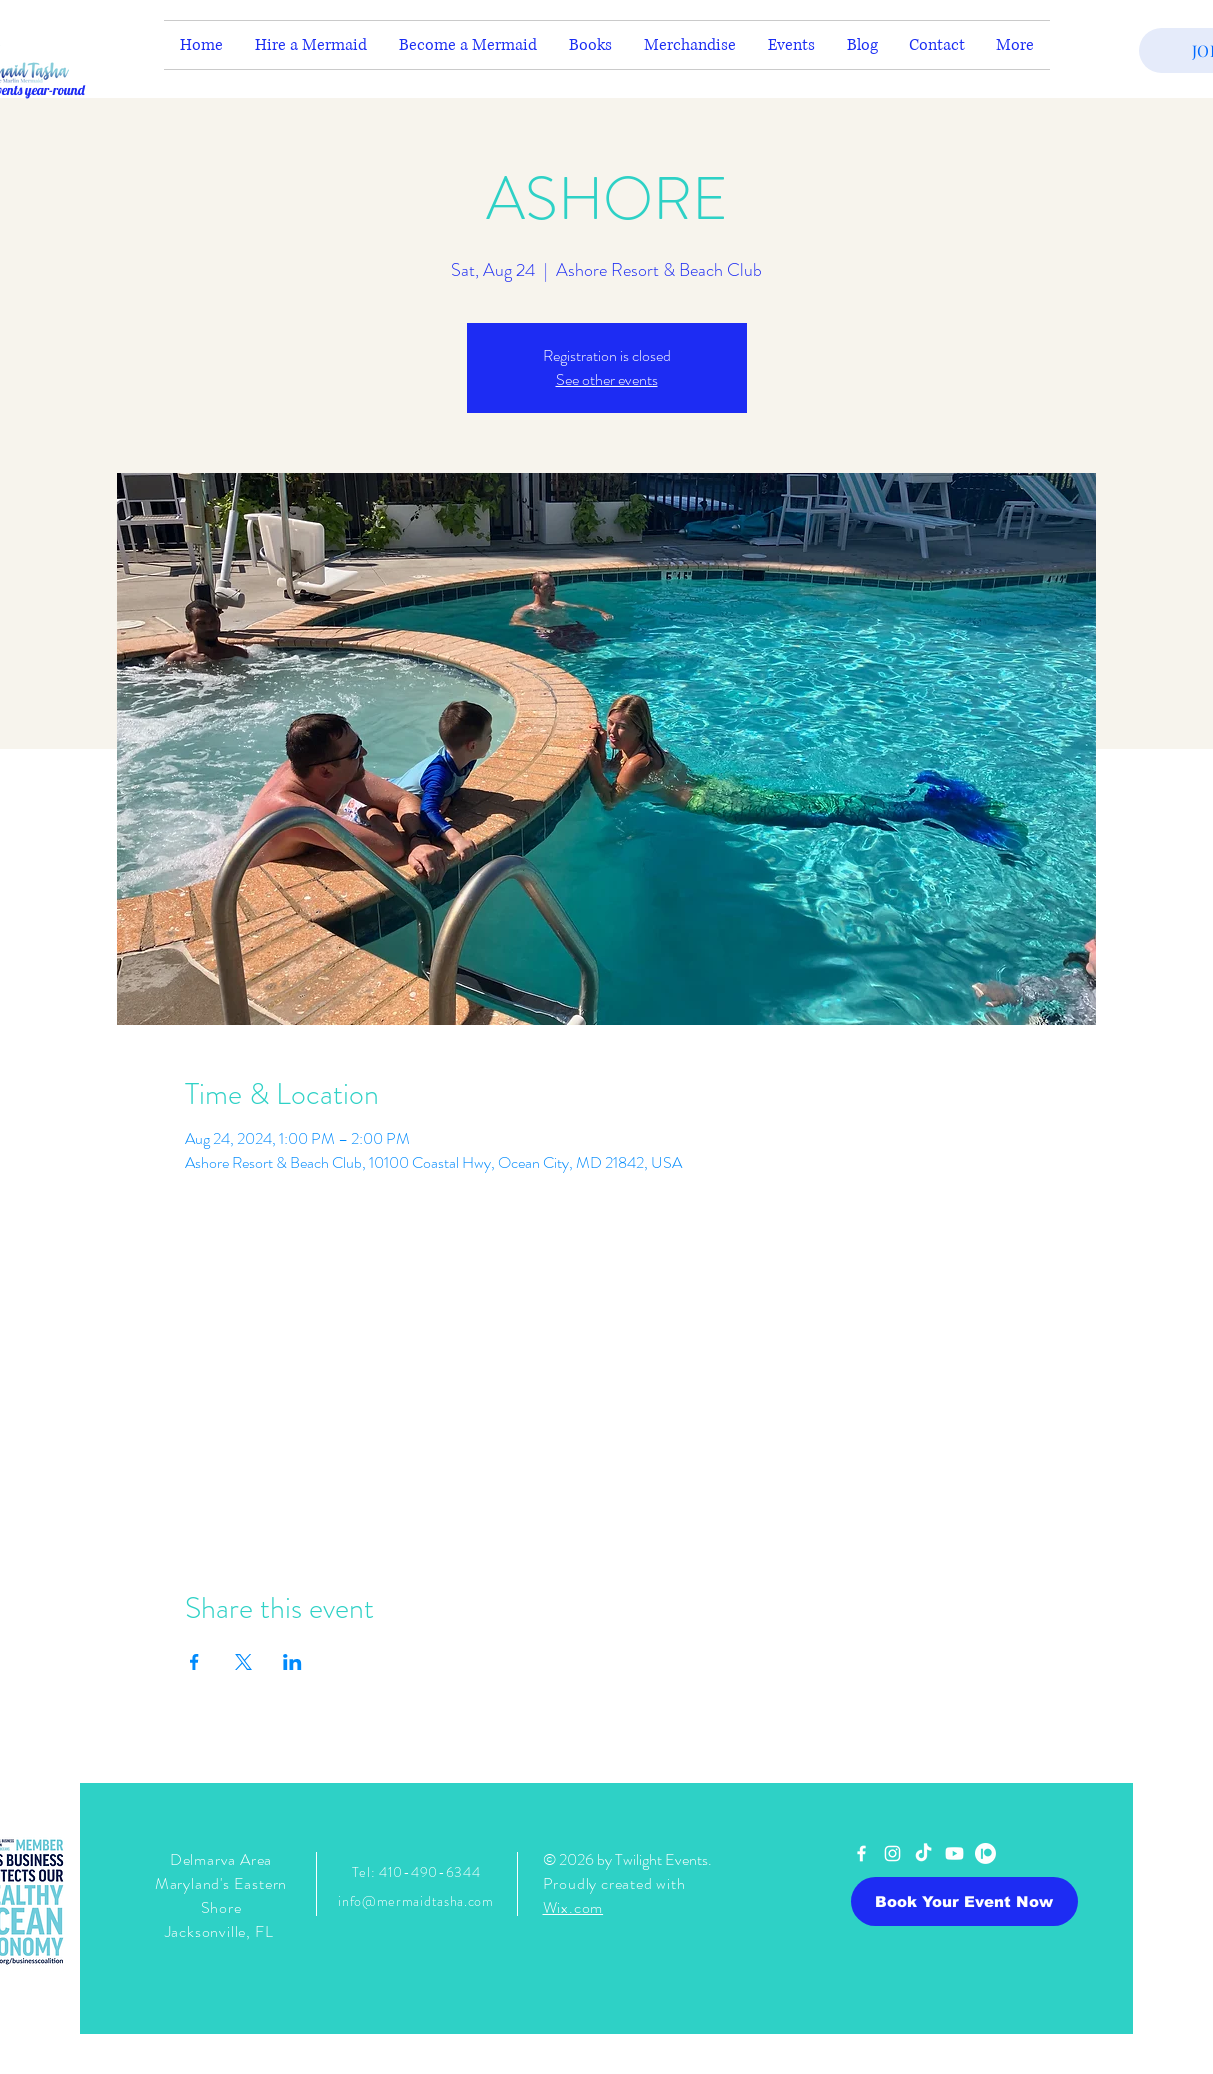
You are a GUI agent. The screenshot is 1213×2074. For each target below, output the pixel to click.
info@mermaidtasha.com (416, 1901)
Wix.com (573, 1907)
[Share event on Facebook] (194, 1662)
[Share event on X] (243, 1662)
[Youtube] (954, 1853)
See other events (607, 379)
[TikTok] (923, 1853)
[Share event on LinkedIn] (292, 1662)
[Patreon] (985, 1853)
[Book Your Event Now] (964, 1901)
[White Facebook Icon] (861, 1853)
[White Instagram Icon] (892, 1853)
